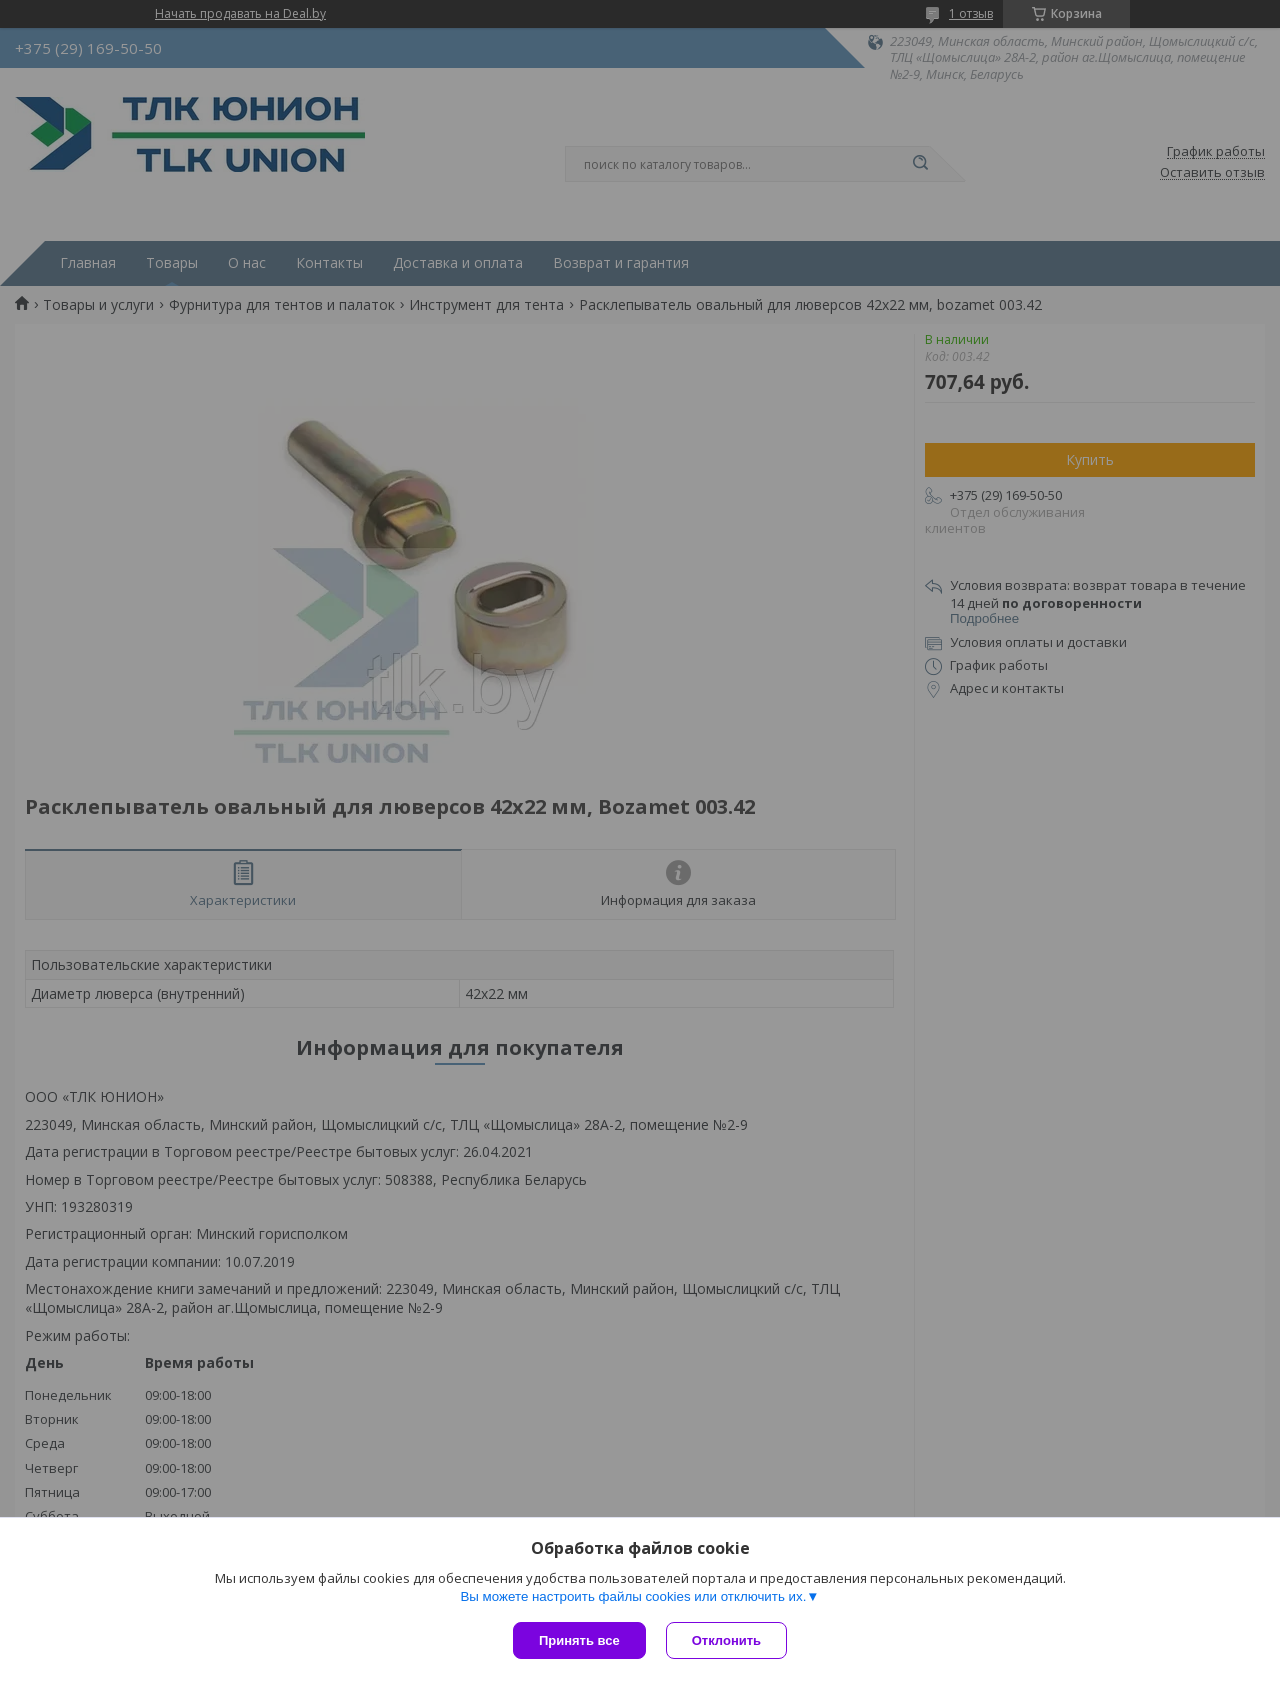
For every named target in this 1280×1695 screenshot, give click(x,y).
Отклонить (726, 1640)
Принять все (579, 1640)
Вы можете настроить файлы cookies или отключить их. (633, 1596)
